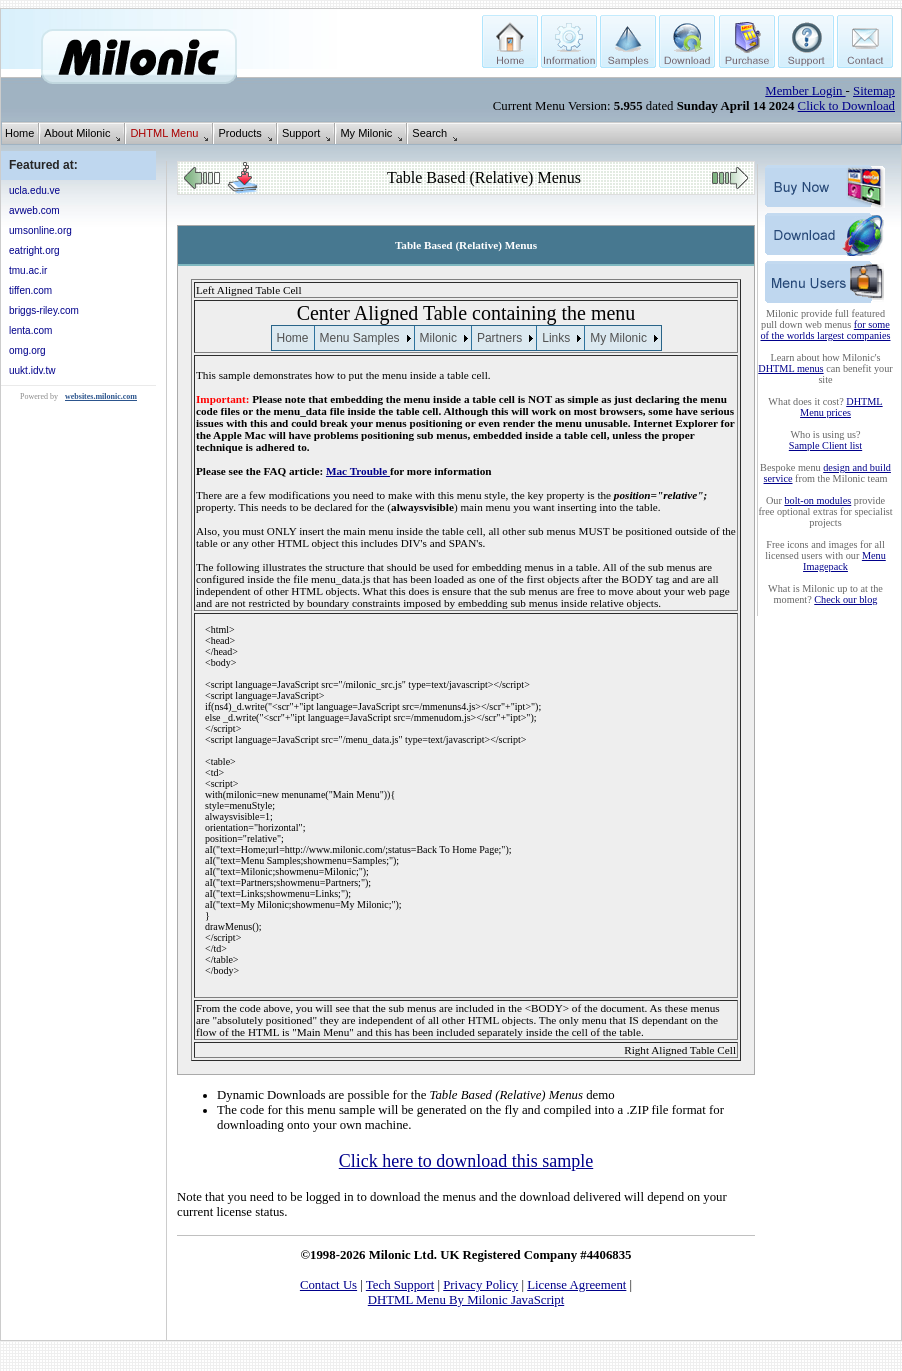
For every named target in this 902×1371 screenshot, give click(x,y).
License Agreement (576, 1285)
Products (239, 133)
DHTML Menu (164, 133)
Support (301, 133)
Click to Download (846, 106)
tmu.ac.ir (28, 270)
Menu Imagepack (844, 561)
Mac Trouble (358, 471)
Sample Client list (825, 445)
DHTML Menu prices (841, 407)
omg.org (27, 350)
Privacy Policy (480, 1285)
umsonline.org (40, 230)
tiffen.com (30, 290)
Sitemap (874, 91)
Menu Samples (360, 338)
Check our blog (845, 599)
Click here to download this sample (466, 1161)
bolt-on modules (817, 500)
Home (19, 133)
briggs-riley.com (44, 310)
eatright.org (34, 250)
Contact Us (328, 1285)
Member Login (805, 91)
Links (556, 338)
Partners (499, 338)
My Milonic (366, 133)
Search (429, 133)
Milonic (438, 338)
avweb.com (34, 210)
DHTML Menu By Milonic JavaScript (466, 1300)
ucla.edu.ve (34, 190)
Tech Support (400, 1285)
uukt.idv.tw (32, 370)
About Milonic (77, 133)
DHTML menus (790, 368)
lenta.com (30, 330)
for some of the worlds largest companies (826, 330)
